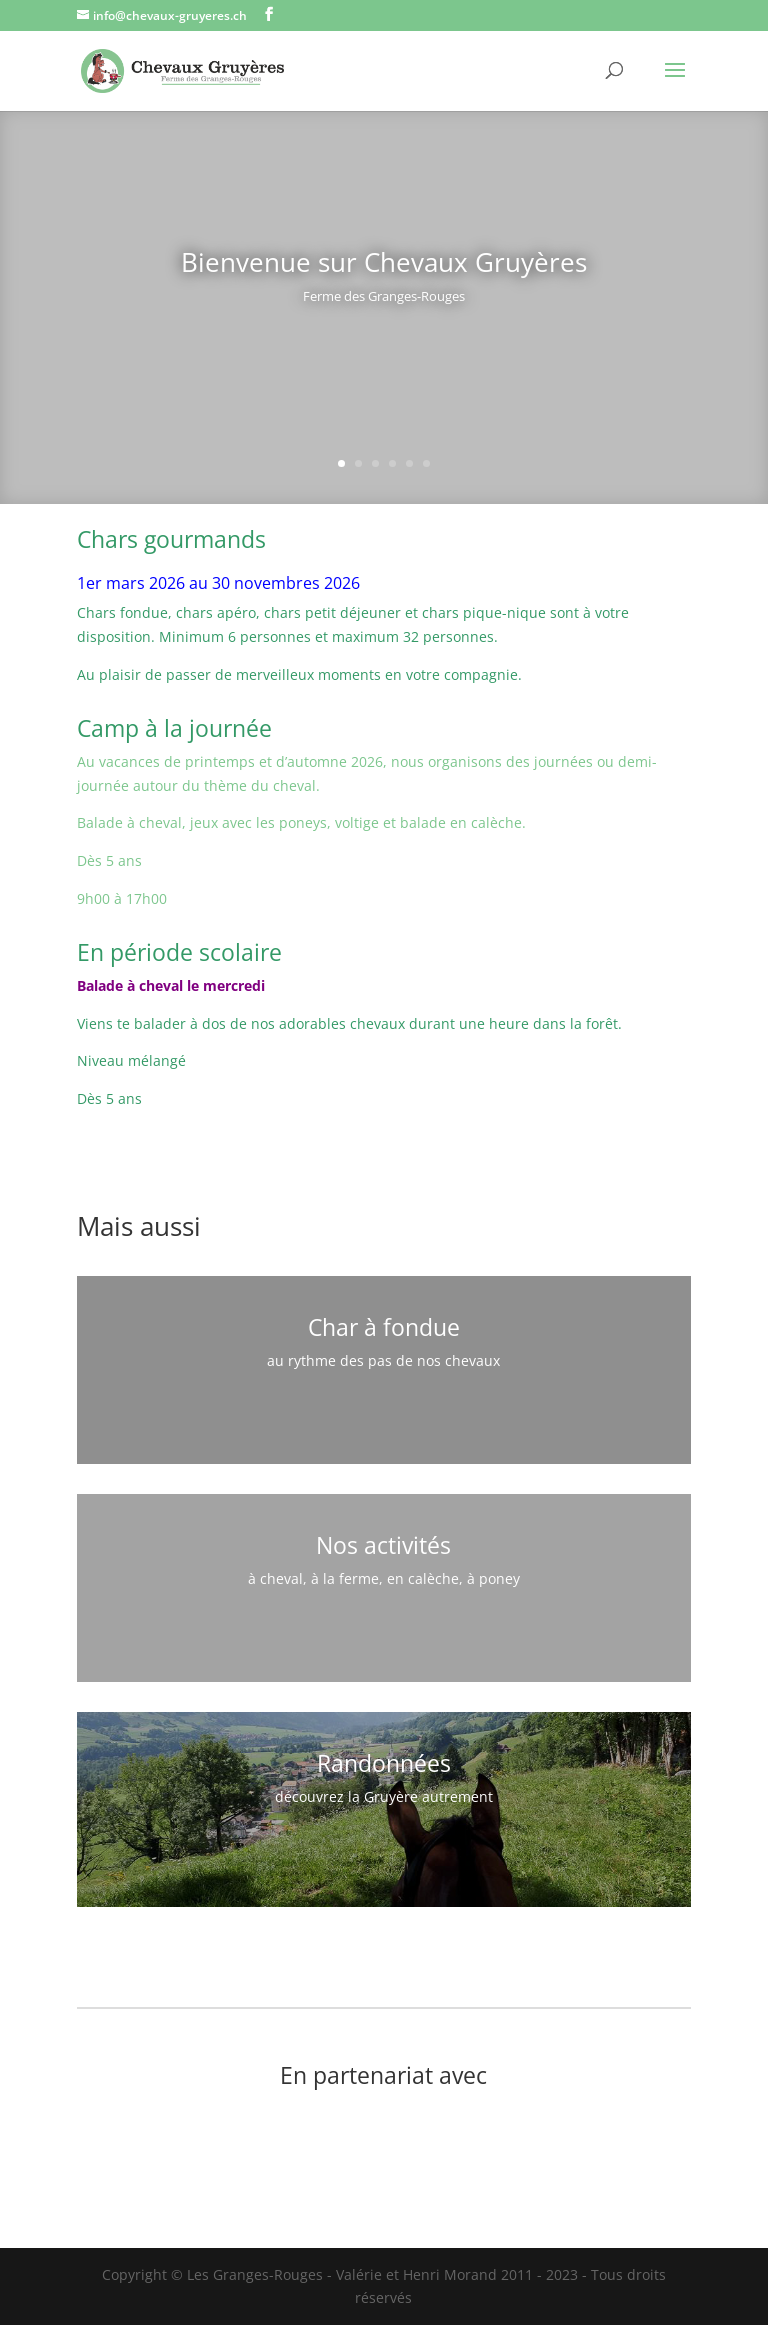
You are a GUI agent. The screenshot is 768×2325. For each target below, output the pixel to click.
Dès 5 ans (109, 860)
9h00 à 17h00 (122, 898)
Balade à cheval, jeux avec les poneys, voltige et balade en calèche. (301, 822)
